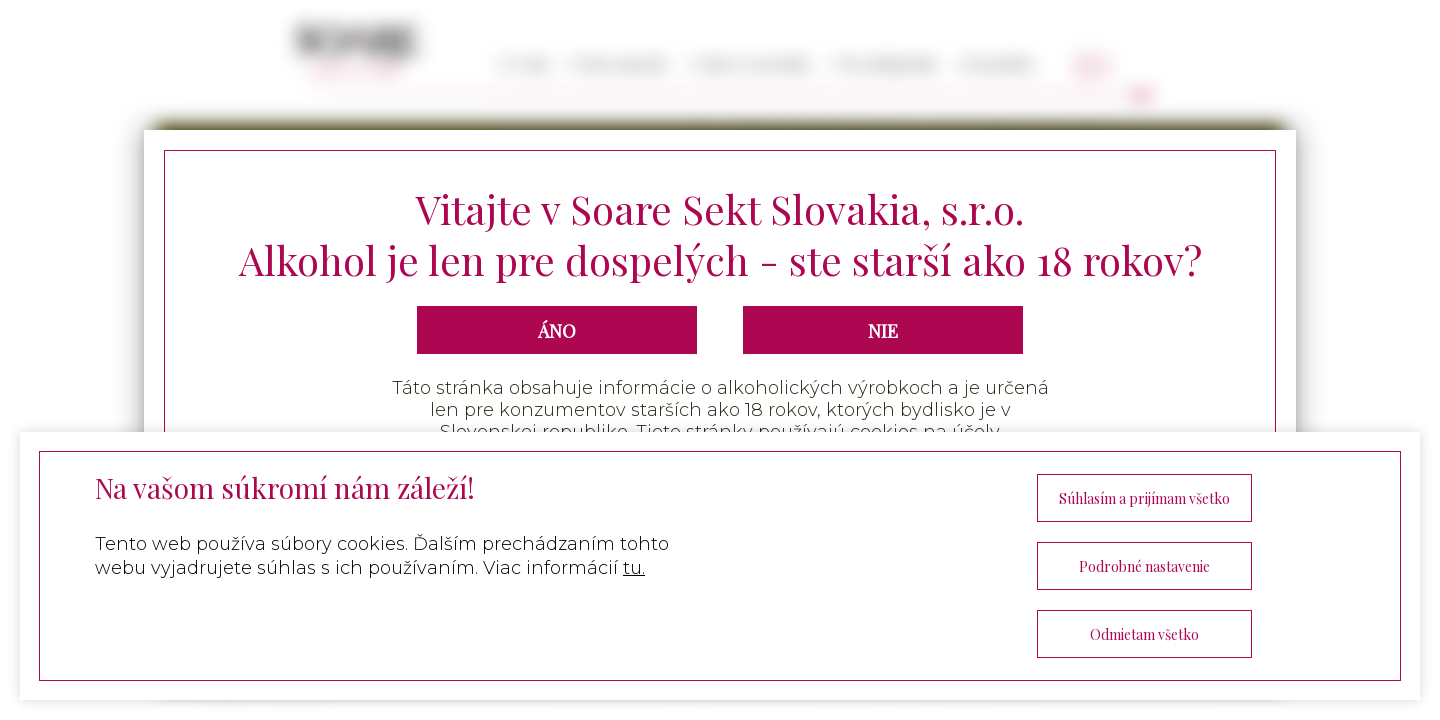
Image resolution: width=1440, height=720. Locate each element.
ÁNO (557, 331)
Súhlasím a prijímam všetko (1144, 498)
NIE (883, 331)
